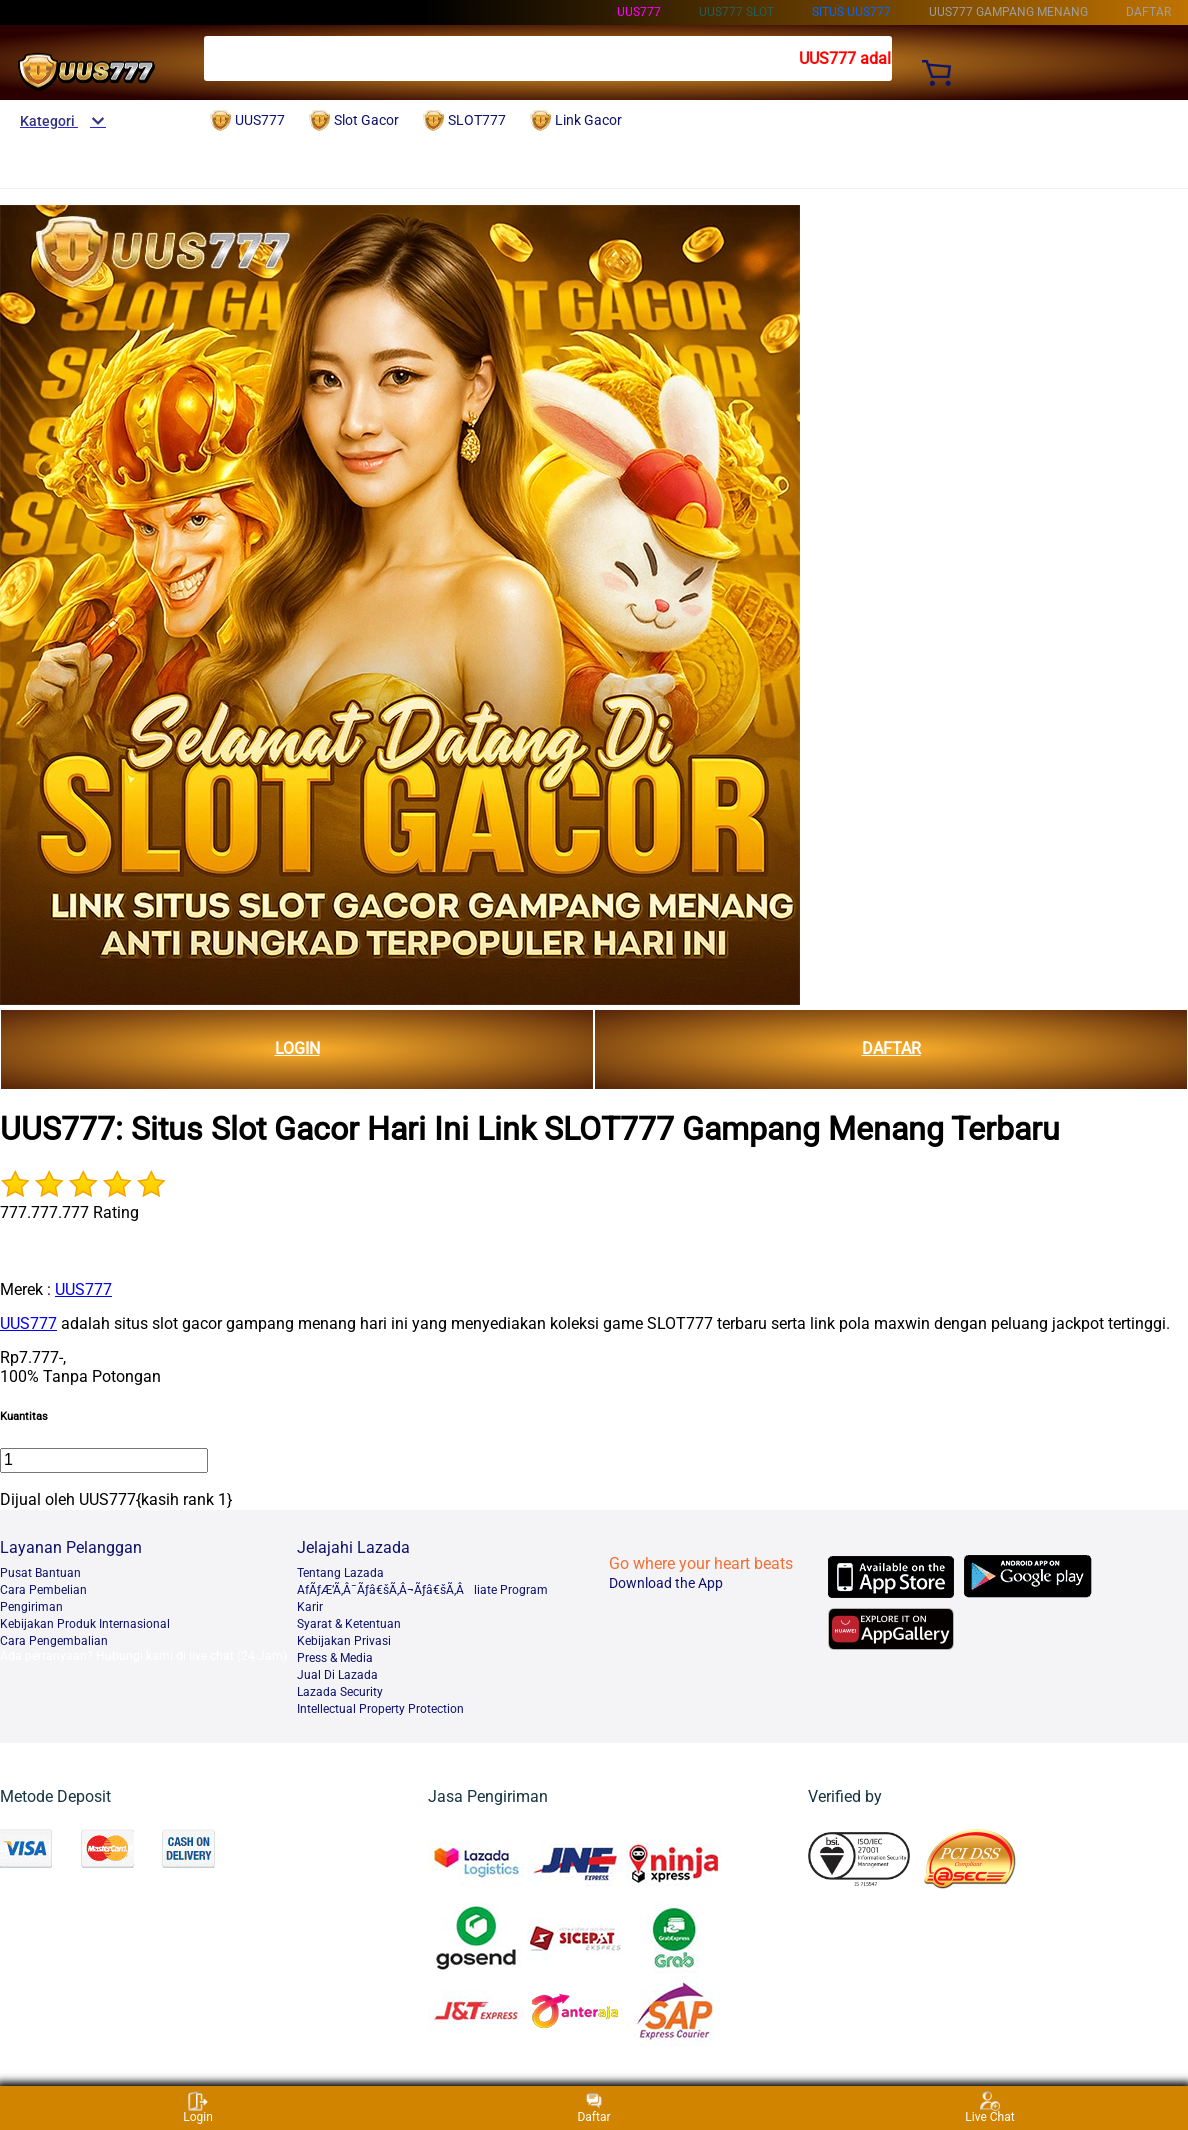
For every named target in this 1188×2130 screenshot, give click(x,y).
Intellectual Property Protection (380, 1709)
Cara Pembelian (43, 1590)
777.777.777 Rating (69, 1212)
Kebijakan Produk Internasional (85, 1624)
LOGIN (297, 1048)
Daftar (593, 2107)
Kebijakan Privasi (344, 1641)
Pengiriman (31, 1607)
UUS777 (639, 12)
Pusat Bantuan (40, 1573)
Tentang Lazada (340, 1573)
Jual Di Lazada (337, 1675)
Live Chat (989, 2107)
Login (198, 2107)
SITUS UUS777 (851, 12)
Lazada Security (340, 1692)
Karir (310, 1607)
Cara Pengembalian (54, 1641)
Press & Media (335, 1658)
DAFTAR (891, 1048)
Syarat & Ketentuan (349, 1624)
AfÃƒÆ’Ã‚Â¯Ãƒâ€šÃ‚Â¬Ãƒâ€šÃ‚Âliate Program (422, 1590)
